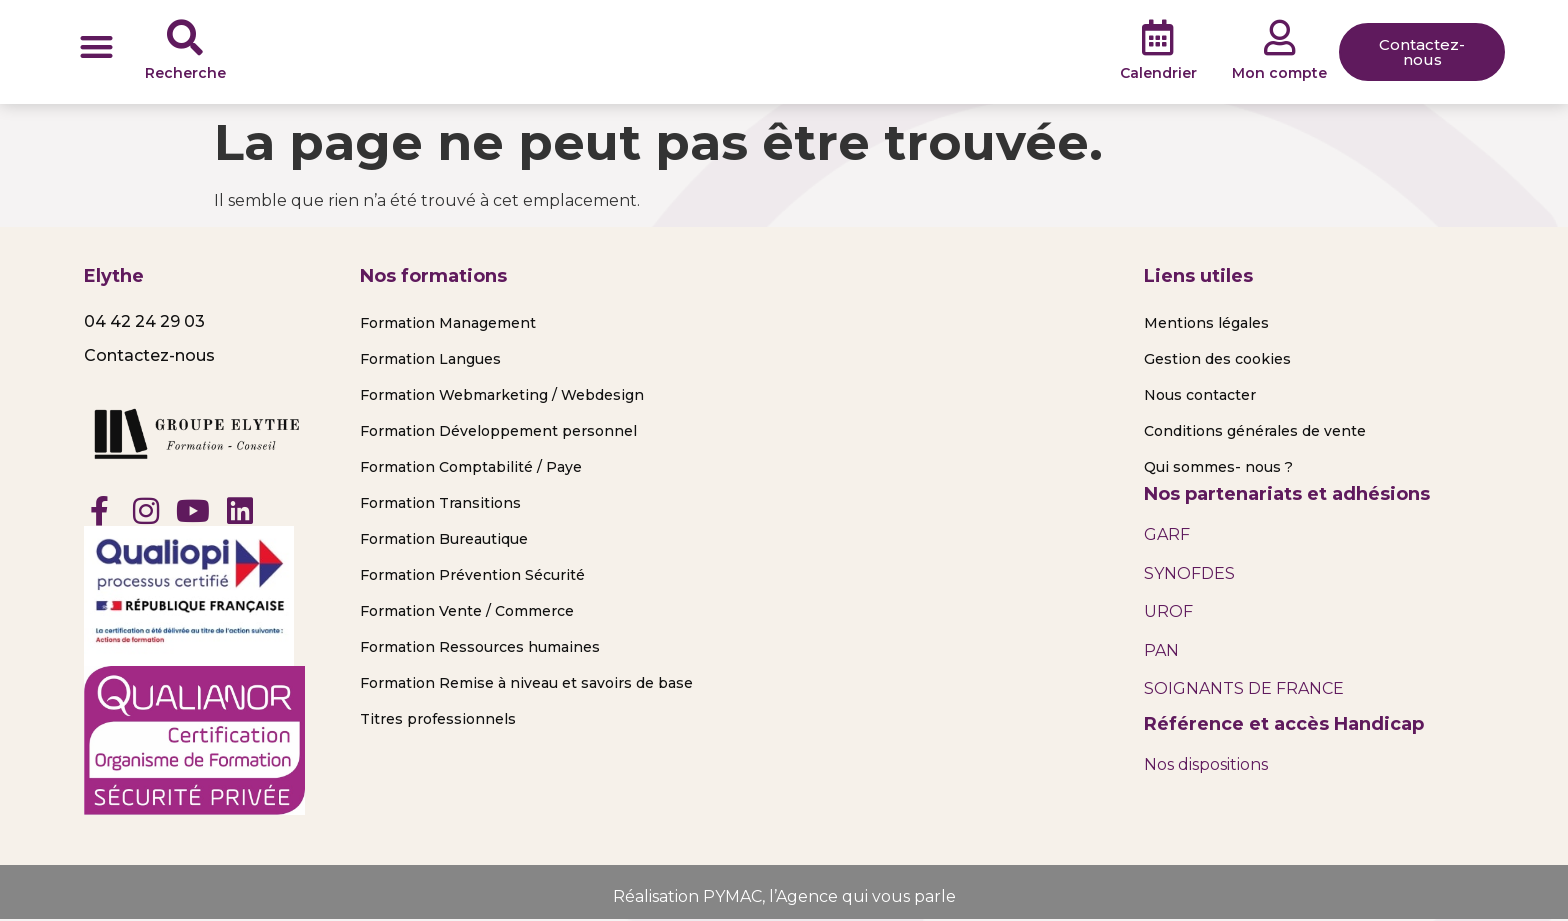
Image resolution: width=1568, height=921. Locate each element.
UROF (1168, 611)
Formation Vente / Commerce (467, 611)
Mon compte (1279, 73)
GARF (1167, 534)
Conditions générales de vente (1255, 431)
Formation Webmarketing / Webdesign (502, 395)
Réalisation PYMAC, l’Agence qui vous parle (784, 896)
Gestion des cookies (1217, 359)
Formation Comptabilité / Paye (471, 467)
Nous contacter (1200, 395)
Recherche (185, 73)
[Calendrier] (1158, 38)
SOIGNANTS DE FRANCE (1244, 688)
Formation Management (448, 323)
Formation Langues (430, 359)
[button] (96, 46)
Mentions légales (1206, 323)
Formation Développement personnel (498, 431)
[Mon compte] (1280, 38)
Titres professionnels (438, 719)
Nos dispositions (1206, 764)
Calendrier (1158, 73)
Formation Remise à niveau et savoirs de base (526, 683)
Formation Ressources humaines (480, 647)
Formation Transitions (440, 503)
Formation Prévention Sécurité (472, 575)
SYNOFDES (1189, 573)
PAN (1161, 650)
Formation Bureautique (444, 539)
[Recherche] (185, 38)
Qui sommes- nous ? (1218, 467)
